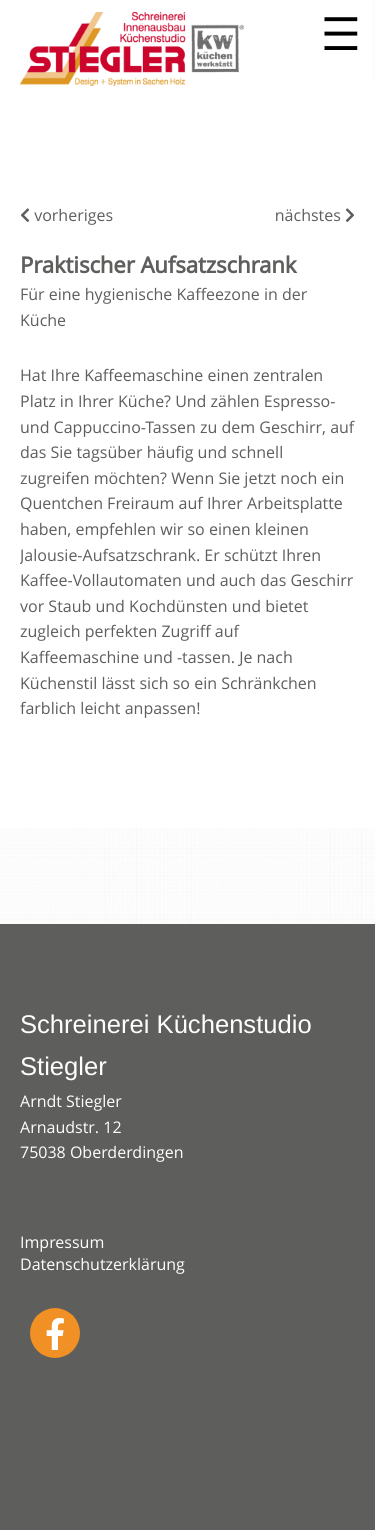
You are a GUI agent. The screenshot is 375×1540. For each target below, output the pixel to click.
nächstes (315, 215)
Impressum (62, 1242)
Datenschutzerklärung (102, 1264)
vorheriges (66, 215)
